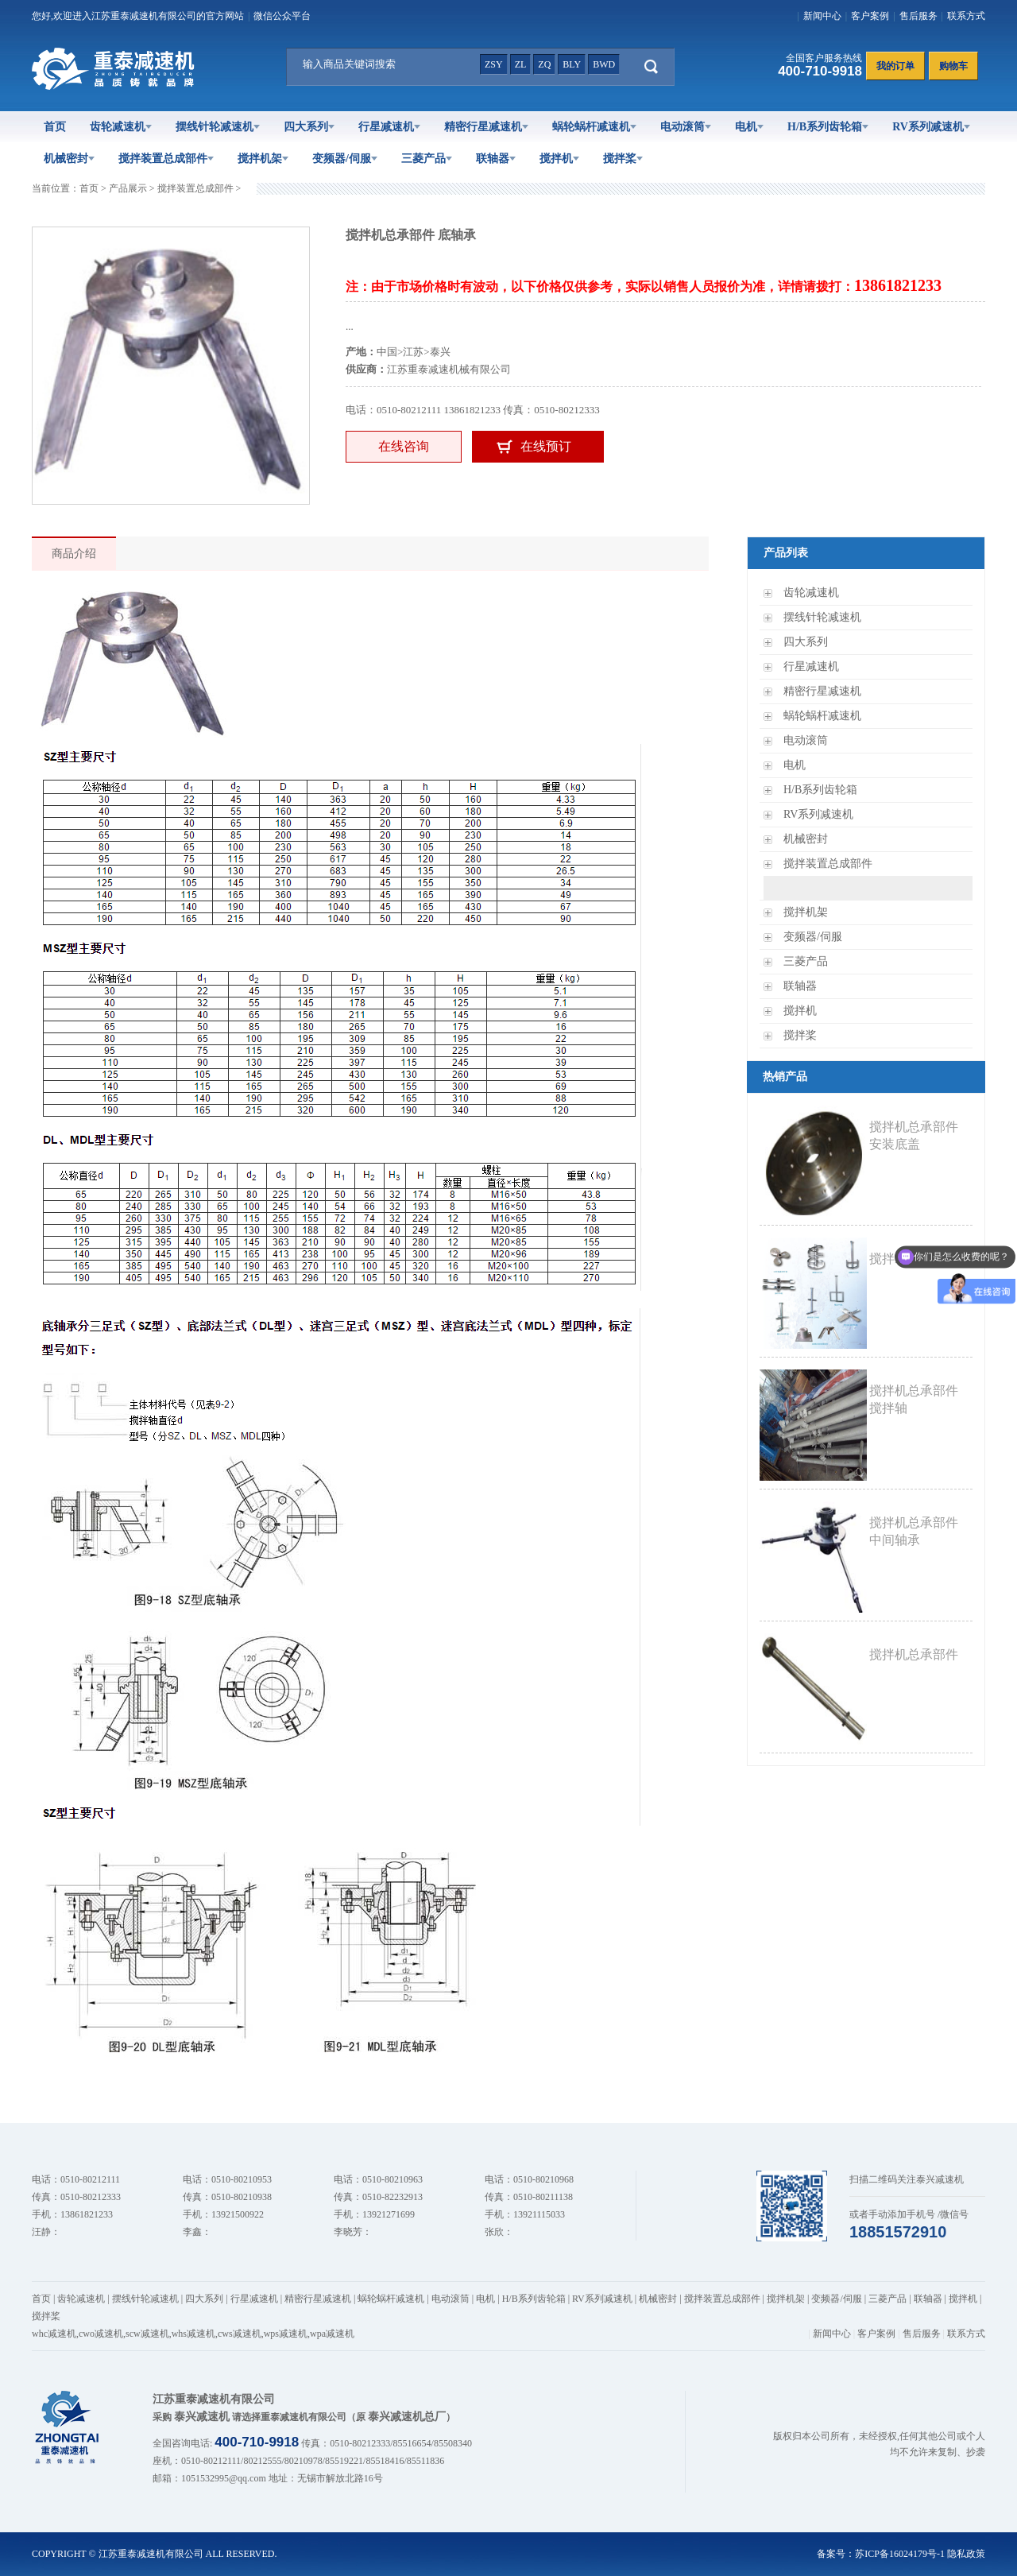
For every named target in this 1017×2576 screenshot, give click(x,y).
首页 (55, 127)
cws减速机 (239, 2333)
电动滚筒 (685, 127)
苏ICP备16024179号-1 (900, 2553)
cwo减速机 (101, 2333)
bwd (604, 64)
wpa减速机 (332, 2333)
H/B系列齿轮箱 (827, 127)
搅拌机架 (263, 159)
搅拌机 (559, 159)
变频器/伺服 (344, 159)
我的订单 (895, 66)
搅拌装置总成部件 (166, 159)
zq (544, 64)
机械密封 (69, 159)
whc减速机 (54, 2333)
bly (572, 64)
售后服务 (918, 15)
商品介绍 (74, 554)
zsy (494, 64)
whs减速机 (193, 2333)
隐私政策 (966, 2553)
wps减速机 (285, 2333)
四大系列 (309, 127)
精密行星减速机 (486, 127)
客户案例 (870, 15)
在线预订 (545, 446)
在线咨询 (403, 446)
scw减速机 (147, 2333)
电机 (749, 127)
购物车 (953, 66)
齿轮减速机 (121, 127)
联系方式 (966, 15)
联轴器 (496, 159)
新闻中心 (822, 15)
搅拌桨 (623, 159)
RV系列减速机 (931, 127)
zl (521, 64)
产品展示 (128, 188)
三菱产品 (426, 159)
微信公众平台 (282, 15)
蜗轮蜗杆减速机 (594, 127)
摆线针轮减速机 (218, 127)
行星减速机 (389, 127)
